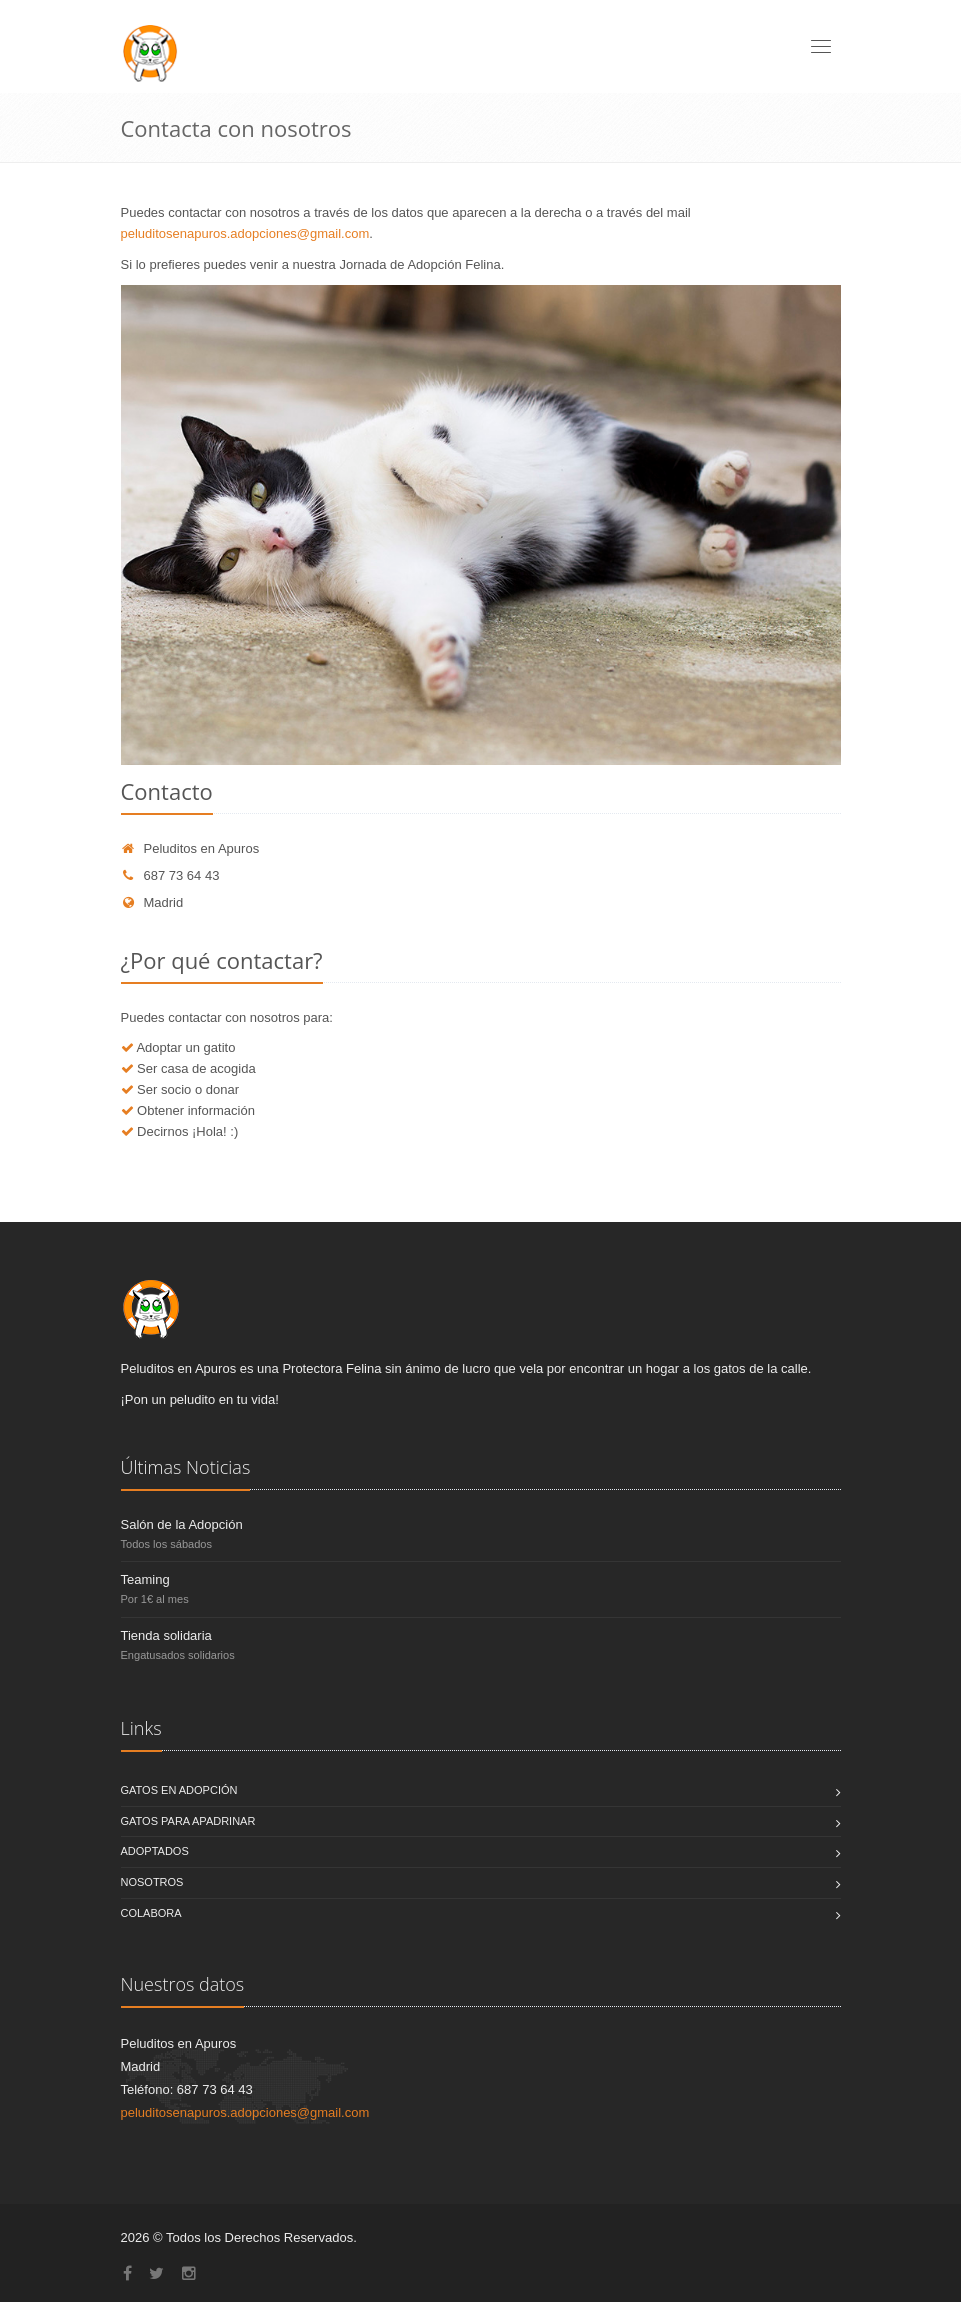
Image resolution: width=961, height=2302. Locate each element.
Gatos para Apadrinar (188, 1821)
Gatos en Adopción (179, 1790)
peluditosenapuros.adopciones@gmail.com (245, 233)
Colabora (151, 1913)
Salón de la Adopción (182, 1524)
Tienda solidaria (166, 1635)
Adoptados (155, 1851)
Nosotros (152, 1882)
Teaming (145, 1579)
